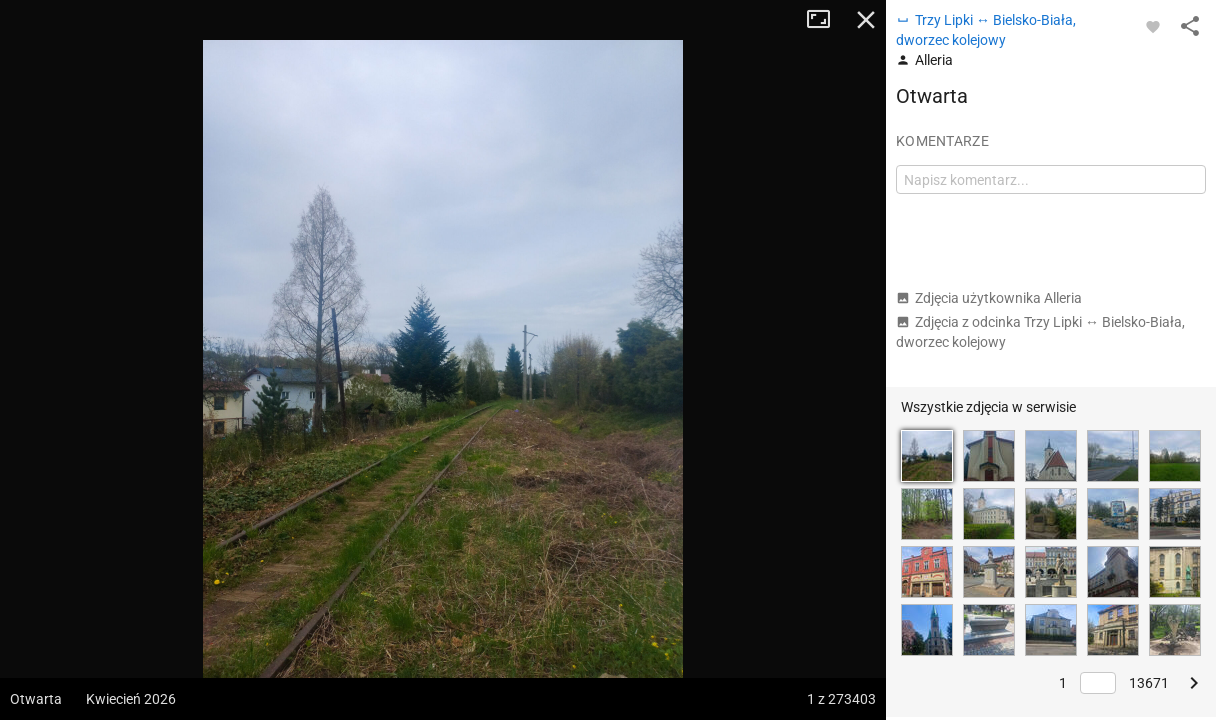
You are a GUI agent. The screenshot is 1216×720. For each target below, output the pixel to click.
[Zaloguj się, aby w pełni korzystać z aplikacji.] (1153, 26)
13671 (1149, 683)
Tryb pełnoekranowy (826, 20)
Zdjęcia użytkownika (989, 298)
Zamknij (866, 20)
